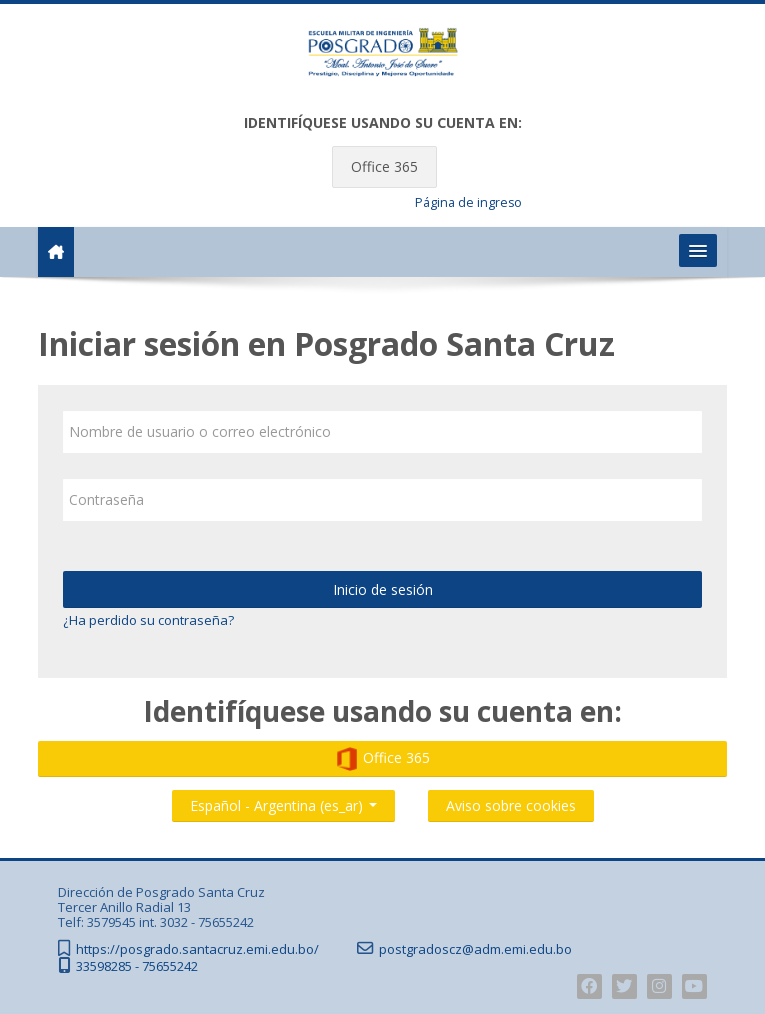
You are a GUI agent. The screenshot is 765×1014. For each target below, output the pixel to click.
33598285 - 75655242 (137, 966)
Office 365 (384, 166)
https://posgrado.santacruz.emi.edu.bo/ (197, 949)
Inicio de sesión (383, 589)
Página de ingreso (468, 202)
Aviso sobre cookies (511, 805)
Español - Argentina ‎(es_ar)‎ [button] (283, 801)
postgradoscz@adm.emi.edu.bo (475, 949)
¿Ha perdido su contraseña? (148, 620)
